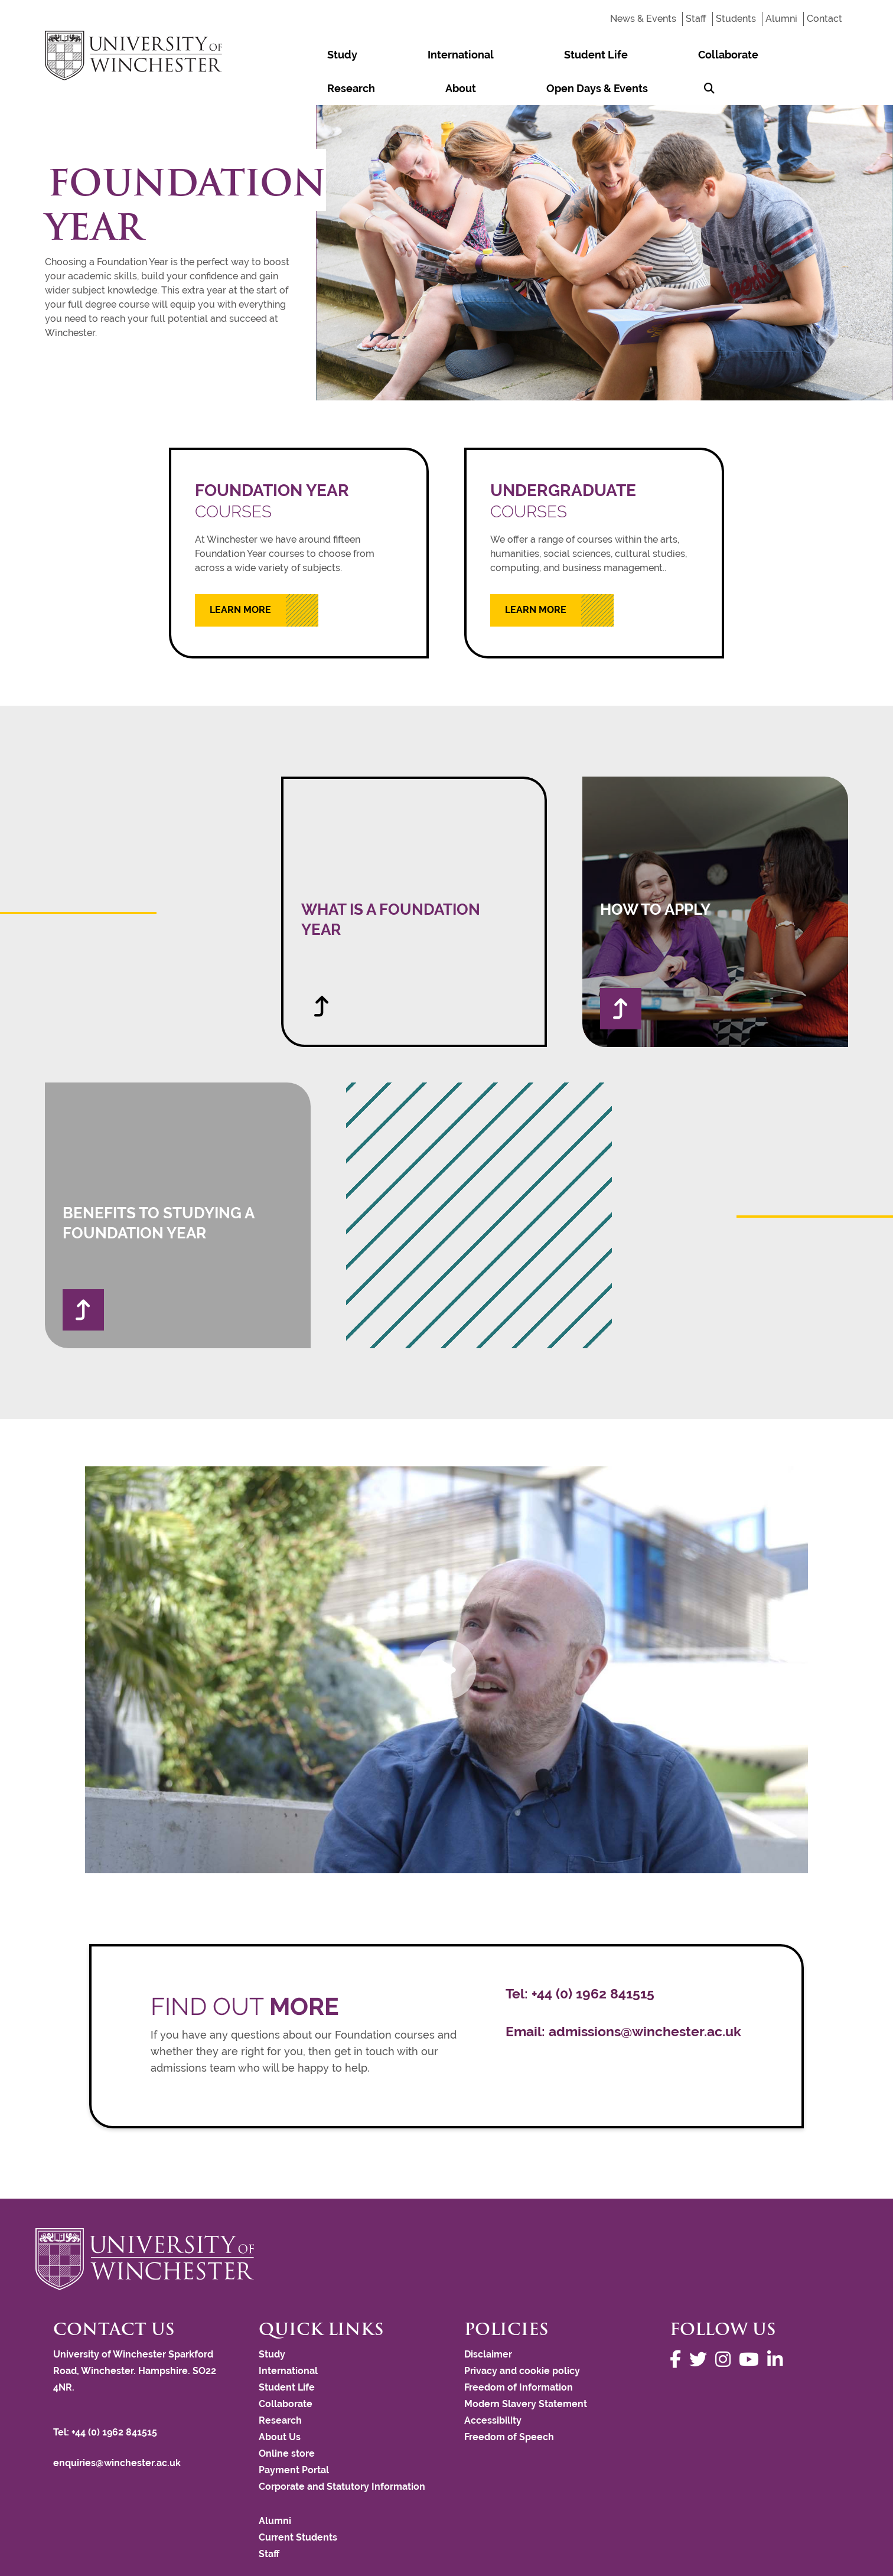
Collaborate (544, 54)
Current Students (298, 2503)
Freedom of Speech (509, 2403)
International (381, 54)
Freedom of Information (518, 2353)
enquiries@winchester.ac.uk (117, 2429)
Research (616, 54)
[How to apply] (715, 878)
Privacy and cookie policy (522, 2337)
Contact (824, 18)
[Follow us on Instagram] (725, 2326)
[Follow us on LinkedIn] (777, 2326)
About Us (280, 2403)
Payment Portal (294, 2436)
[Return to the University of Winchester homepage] (446, 2225)
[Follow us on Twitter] (701, 2326)
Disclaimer (488, 2320)
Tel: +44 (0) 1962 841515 (106, 2398)
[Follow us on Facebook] (678, 2326)
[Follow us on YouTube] (752, 2326)
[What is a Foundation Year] (414, 878)
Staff (696, 18)
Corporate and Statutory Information (342, 2452)
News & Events (643, 18)
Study (316, 54)
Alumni (781, 18)
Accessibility (493, 2386)
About (672, 54)
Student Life (464, 54)
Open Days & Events (756, 54)
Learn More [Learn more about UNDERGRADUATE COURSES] (535, 576)
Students (736, 18)
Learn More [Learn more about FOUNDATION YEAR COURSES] (240, 576)
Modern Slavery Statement (525, 2370)
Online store (287, 2419)
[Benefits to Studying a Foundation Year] (178, 1182)
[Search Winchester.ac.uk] (832, 54)
